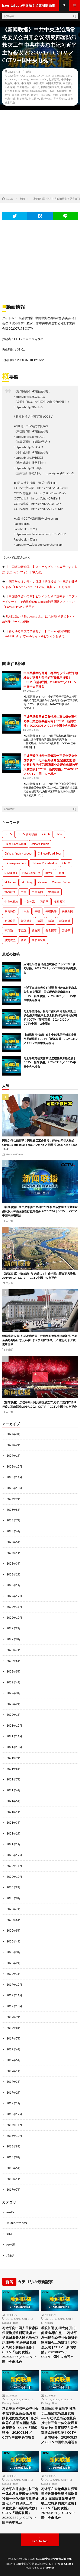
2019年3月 (13, 2081)
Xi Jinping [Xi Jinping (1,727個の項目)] (10, 882)
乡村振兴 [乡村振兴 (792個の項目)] (59, 901)
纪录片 (9, 1349)
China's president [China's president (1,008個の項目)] (15, 844)
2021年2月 (13, 1833)
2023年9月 (13, 1498)
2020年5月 (13, 1930)
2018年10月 (14, 2135)
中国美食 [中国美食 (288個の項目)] (53, 892)
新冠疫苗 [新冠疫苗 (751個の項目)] (10, 921)
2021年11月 (14, 1736)
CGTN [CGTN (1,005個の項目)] (46, 834)
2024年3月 (13, 1434)
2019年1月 (13, 2103)
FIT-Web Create (62, 2563)
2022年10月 (14, 1617)
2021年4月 (13, 1812)
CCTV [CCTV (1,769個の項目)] (8, 834)
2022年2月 (13, 1704)
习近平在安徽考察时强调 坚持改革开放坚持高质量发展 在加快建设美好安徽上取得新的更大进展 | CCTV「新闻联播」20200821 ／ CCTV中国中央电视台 (59, 2503)
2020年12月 (14, 1855)
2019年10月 (14, 2006)
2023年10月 (14, 1488)
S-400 (16, 2403)
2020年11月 (14, 1865)
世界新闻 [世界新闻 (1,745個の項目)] (10, 892)
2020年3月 (13, 1952)
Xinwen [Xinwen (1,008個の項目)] (42, 882)
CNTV (40, 75)
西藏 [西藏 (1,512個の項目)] (23, 940)
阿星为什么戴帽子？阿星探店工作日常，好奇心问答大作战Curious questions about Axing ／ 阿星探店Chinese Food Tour (39, 1145)
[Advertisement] (40, 152)
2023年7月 (13, 1520)
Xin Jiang (23, 79)
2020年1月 (13, 1973)
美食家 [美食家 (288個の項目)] (36, 930)
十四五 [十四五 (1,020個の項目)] (25, 911)
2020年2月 (13, 1963)
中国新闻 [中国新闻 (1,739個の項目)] (37, 892)
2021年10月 (14, 1747)
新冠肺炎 (66, 87)
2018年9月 (13, 2146)
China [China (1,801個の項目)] (59, 834)
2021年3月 (13, 1822)
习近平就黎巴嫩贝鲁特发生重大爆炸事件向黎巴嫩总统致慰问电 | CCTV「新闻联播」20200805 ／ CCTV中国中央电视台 (50, 721)
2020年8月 (13, 1898)
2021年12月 (14, 1725)
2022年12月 (14, 1596)
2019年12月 (14, 1984)
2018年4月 (13, 2179)
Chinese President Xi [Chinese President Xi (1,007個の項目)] (44, 863)
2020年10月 (14, 1876)
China (32, 75)
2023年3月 (13, 1563)
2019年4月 (13, 2071)
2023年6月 (13, 1531)
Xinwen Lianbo (39, 79)
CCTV (23, 75)
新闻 (28, 71)
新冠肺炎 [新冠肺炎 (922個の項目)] (26, 921)
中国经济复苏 (53, 83)
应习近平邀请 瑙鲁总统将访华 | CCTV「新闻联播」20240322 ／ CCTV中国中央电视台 (50, 968)
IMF (47, 75)
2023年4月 (13, 1553)
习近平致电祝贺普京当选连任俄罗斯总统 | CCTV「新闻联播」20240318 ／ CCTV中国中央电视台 (49, 1062)
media (10, 2212)
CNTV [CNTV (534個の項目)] (66, 863)
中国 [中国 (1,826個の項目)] (23, 892)
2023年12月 (14, 1466)
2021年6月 (13, 1790)
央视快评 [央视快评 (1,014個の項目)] (51, 911)
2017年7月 (13, 2189)
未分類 (9, 1220)
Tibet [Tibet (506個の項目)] (60, 872)
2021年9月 (13, 1758)
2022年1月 (13, 1714)
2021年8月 (13, 1768)
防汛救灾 (46, 98)
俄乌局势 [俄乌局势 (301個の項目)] (10, 911)
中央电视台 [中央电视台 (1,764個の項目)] (11, 901)
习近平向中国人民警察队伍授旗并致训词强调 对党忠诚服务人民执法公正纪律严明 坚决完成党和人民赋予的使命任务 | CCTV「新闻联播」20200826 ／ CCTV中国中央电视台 (20, 2345)
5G (46, 2318)
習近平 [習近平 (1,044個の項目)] (66, 930)
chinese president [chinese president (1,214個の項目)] (15, 863)
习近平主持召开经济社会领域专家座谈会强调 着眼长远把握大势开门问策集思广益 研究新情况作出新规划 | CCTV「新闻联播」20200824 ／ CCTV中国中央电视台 (20, 2423)
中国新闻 (26, 83)
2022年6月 (13, 1660)
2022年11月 (14, 1606)
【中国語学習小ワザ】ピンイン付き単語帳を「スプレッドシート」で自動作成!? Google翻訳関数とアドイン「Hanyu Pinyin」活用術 (39, 601)
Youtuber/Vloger (14, 1154)
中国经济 (38, 83)
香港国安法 (59, 98)
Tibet (68, 75)
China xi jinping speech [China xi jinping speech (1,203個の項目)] (18, 853)
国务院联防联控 (50, 87)
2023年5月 (13, 1542)
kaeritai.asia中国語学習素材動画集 (51, 2558)
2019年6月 (13, 2049)
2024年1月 (13, 1455)
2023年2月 (13, 1574)
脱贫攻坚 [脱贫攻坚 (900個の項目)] (10, 940)
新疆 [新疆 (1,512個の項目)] (40, 921)
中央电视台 (23, 87)
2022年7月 (13, 1650)
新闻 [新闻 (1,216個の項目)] (51, 921)
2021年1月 (13, 1844)
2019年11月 (14, 1995)
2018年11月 (14, 2125)
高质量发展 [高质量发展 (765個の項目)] (39, 940)
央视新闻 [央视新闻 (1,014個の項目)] (67, 911)
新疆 (52, 91)
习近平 (35, 87)
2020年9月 (13, 1887)
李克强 (15, 94)
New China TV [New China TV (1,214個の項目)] (31, 872)
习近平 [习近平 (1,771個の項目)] (44, 901)
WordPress (47, 2567)
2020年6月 (13, 1920)
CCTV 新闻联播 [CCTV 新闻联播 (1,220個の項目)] (27, 834)
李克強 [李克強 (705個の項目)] (8, 930)
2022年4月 (13, 1682)
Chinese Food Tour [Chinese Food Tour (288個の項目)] (49, 853)
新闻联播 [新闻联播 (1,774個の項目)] (64, 921)
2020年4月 (13, 1941)
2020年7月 (13, 1909)
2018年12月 (14, 2114)
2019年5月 (13, 2060)
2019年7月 (13, 2038)
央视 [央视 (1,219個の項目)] (37, 911)
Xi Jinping (10, 79)
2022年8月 (13, 1639)
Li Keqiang (58, 75)
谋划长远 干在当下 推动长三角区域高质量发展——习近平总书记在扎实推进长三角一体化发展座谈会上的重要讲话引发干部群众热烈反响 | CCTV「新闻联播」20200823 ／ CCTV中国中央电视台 (59, 2425)
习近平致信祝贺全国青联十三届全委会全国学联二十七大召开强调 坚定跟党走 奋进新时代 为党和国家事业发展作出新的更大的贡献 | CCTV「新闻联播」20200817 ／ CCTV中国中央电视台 (50, 764)
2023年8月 (13, 1509)
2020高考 (13, 75)
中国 (16, 83)
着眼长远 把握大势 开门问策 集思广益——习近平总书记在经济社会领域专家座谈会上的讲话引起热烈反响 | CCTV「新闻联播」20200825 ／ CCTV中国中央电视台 (59, 2342)
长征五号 (22, 98)
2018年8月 (13, 2157)
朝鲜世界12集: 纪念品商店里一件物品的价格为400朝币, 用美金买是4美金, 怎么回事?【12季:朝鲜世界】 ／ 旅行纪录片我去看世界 (39, 1340)
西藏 (55, 94)
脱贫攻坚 (46, 94)
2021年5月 (13, 1801)
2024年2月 (13, 1445)
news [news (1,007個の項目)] (48, 872)
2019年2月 (13, 2092)
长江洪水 (34, 98)
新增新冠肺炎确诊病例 (35, 91)
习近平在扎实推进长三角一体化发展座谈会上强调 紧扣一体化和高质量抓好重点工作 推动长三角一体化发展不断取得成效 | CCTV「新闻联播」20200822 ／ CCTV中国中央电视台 (20, 2505)
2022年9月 (13, 1628)
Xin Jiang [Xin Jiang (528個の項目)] (27, 882)
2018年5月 (13, 2168)
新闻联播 (62, 91)
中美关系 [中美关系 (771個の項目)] (29, 901)
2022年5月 (13, 1671)
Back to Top (40, 2541)
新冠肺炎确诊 (12, 91)
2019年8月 (13, 2027)
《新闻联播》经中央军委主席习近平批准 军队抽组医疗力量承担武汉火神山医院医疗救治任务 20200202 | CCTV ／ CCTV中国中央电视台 (40, 1211)
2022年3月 (13, 1693)
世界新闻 (54, 79)
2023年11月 (14, 1477)
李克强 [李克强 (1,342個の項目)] (22, 930)
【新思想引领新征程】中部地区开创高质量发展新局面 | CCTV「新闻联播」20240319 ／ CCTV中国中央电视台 (50, 1039)
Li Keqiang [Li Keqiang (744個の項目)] (10, 872)
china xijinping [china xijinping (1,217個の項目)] (40, 844)
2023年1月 (13, 1585)
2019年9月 (13, 2017)
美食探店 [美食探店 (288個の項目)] (51, 930)
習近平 (35, 94)
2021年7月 (13, 1779)
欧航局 (25, 94)
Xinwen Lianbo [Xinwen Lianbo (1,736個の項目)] (61, 882)
